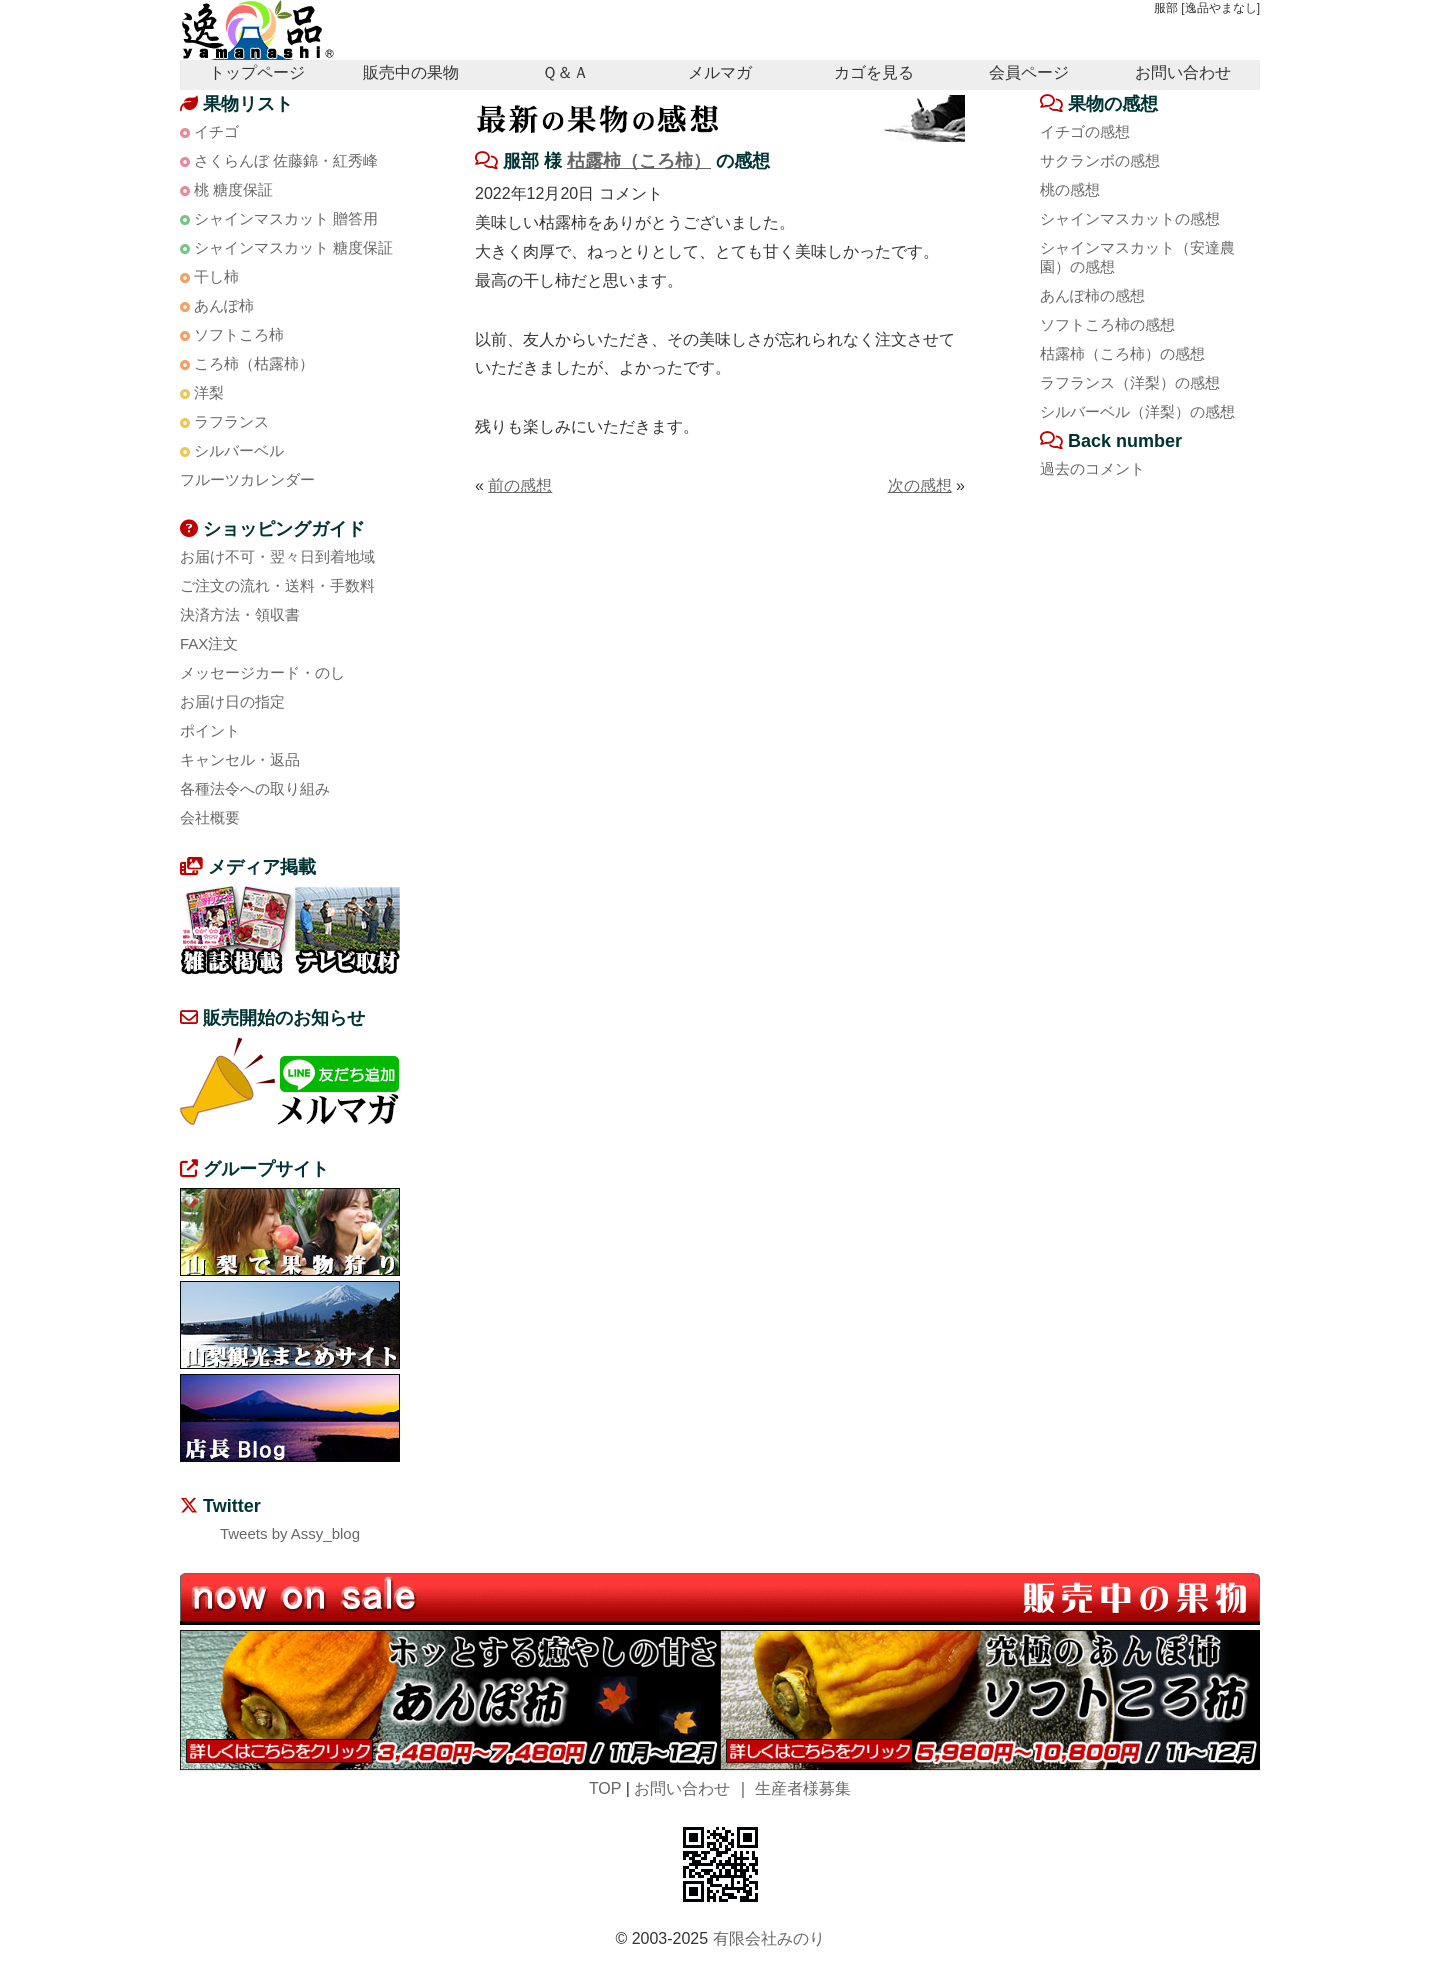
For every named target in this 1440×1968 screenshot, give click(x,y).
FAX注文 (209, 643)
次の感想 (920, 485)
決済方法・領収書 (240, 614)
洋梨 (209, 392)
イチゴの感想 (1085, 131)
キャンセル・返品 (240, 759)
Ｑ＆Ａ (565, 72)
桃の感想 (1070, 189)
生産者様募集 (803, 1788)
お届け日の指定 (232, 701)
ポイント (210, 730)
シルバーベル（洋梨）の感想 (1137, 411)
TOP (605, 1788)
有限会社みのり (769, 1938)
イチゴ (216, 131)
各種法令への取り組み (255, 788)
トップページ (257, 72)
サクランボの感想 (1100, 160)
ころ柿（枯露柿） (254, 363)
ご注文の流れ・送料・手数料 (277, 585)
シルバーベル (239, 450)
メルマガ (720, 72)
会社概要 (210, 817)
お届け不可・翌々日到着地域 (277, 556)
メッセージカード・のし (262, 672)
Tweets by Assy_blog (290, 1533)
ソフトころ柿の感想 (1107, 324)
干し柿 (216, 276)
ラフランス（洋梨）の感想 (1130, 382)
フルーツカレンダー (247, 479)
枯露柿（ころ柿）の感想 (1122, 353)
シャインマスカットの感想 (1130, 218)
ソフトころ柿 (239, 334)
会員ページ (1029, 72)
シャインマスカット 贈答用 (286, 218)
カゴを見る (874, 72)
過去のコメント (1092, 468)
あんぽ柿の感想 (1092, 295)
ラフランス (231, 421)
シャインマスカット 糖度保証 (293, 247)
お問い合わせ (1183, 72)
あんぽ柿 (224, 305)
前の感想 (520, 485)
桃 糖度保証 (233, 189)
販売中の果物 (411, 72)
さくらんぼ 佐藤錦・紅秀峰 (286, 160)
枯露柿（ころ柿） (639, 161)
